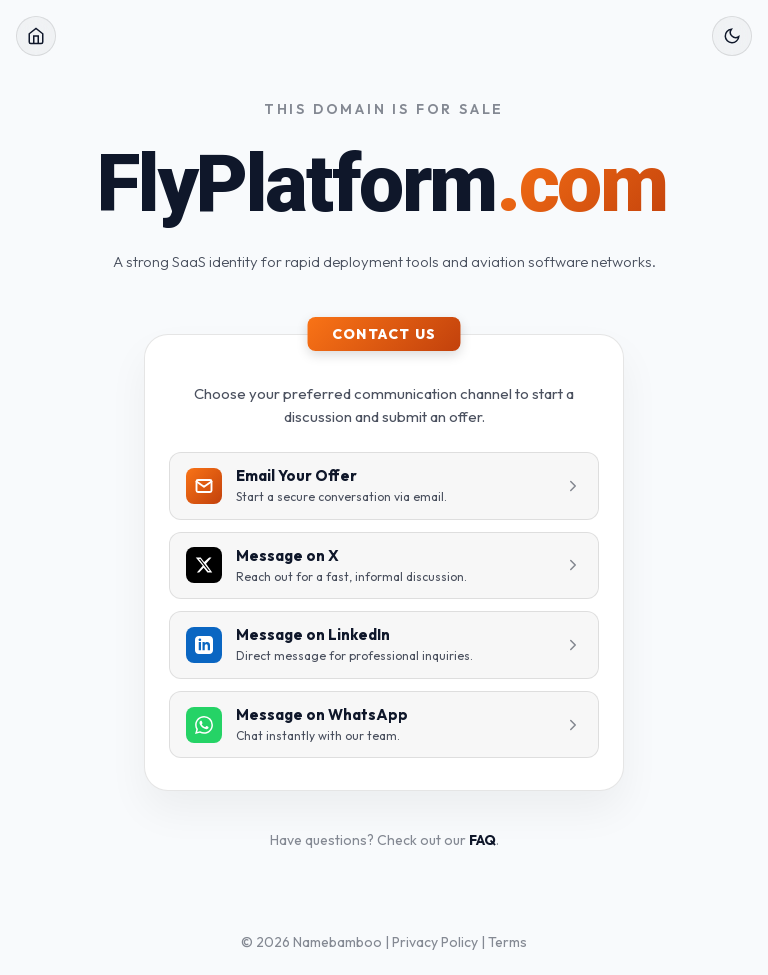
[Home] (36, 36)
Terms (507, 942)
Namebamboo (337, 942)
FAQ (482, 840)
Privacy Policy (435, 942)
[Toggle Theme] (732, 36)
